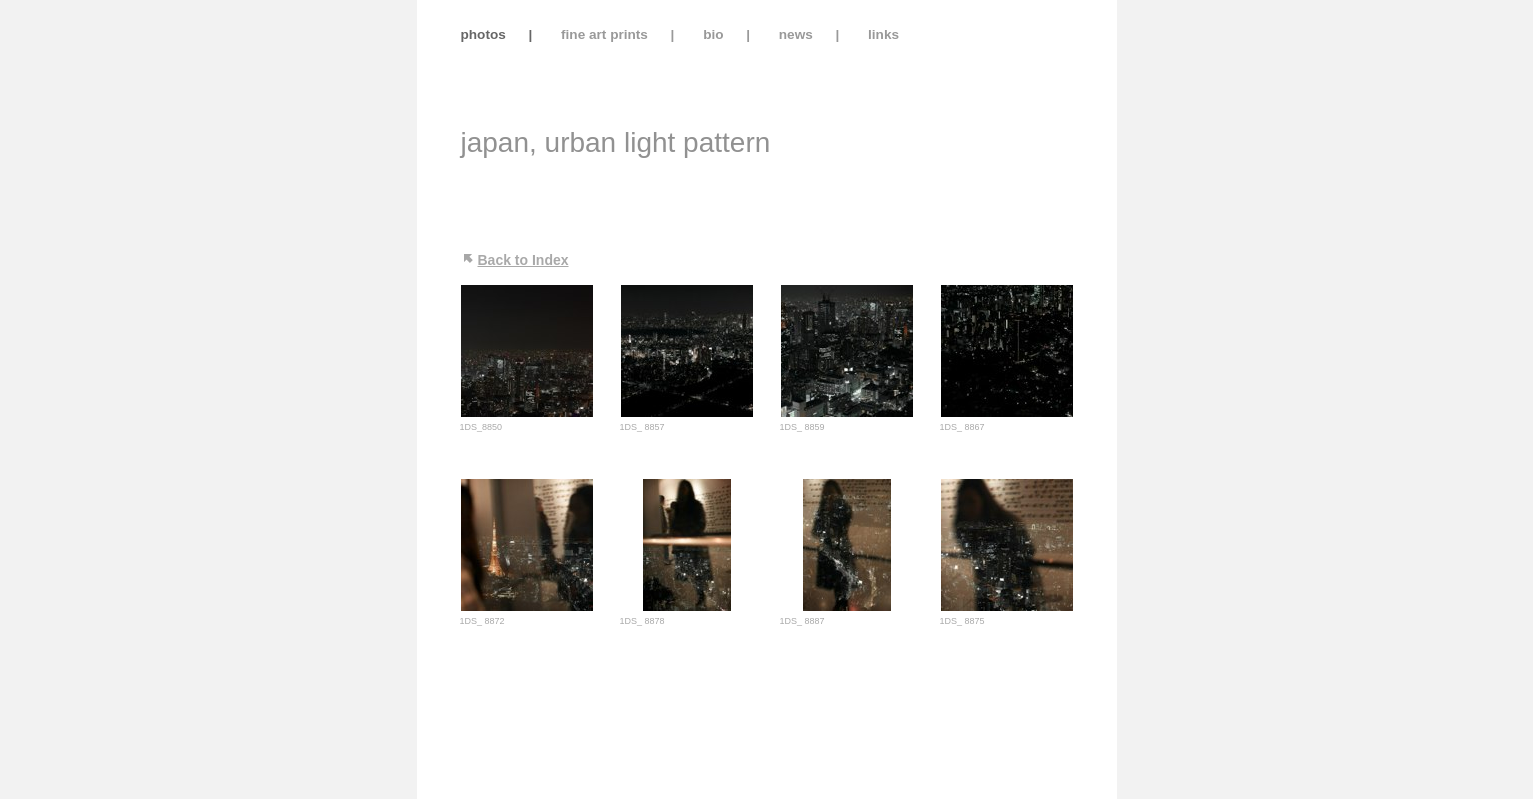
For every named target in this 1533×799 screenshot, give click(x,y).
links (883, 34)
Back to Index (523, 260)
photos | (482, 34)
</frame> (1017, 64)
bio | (728, 34)
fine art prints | (619, 34)
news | (811, 34)
